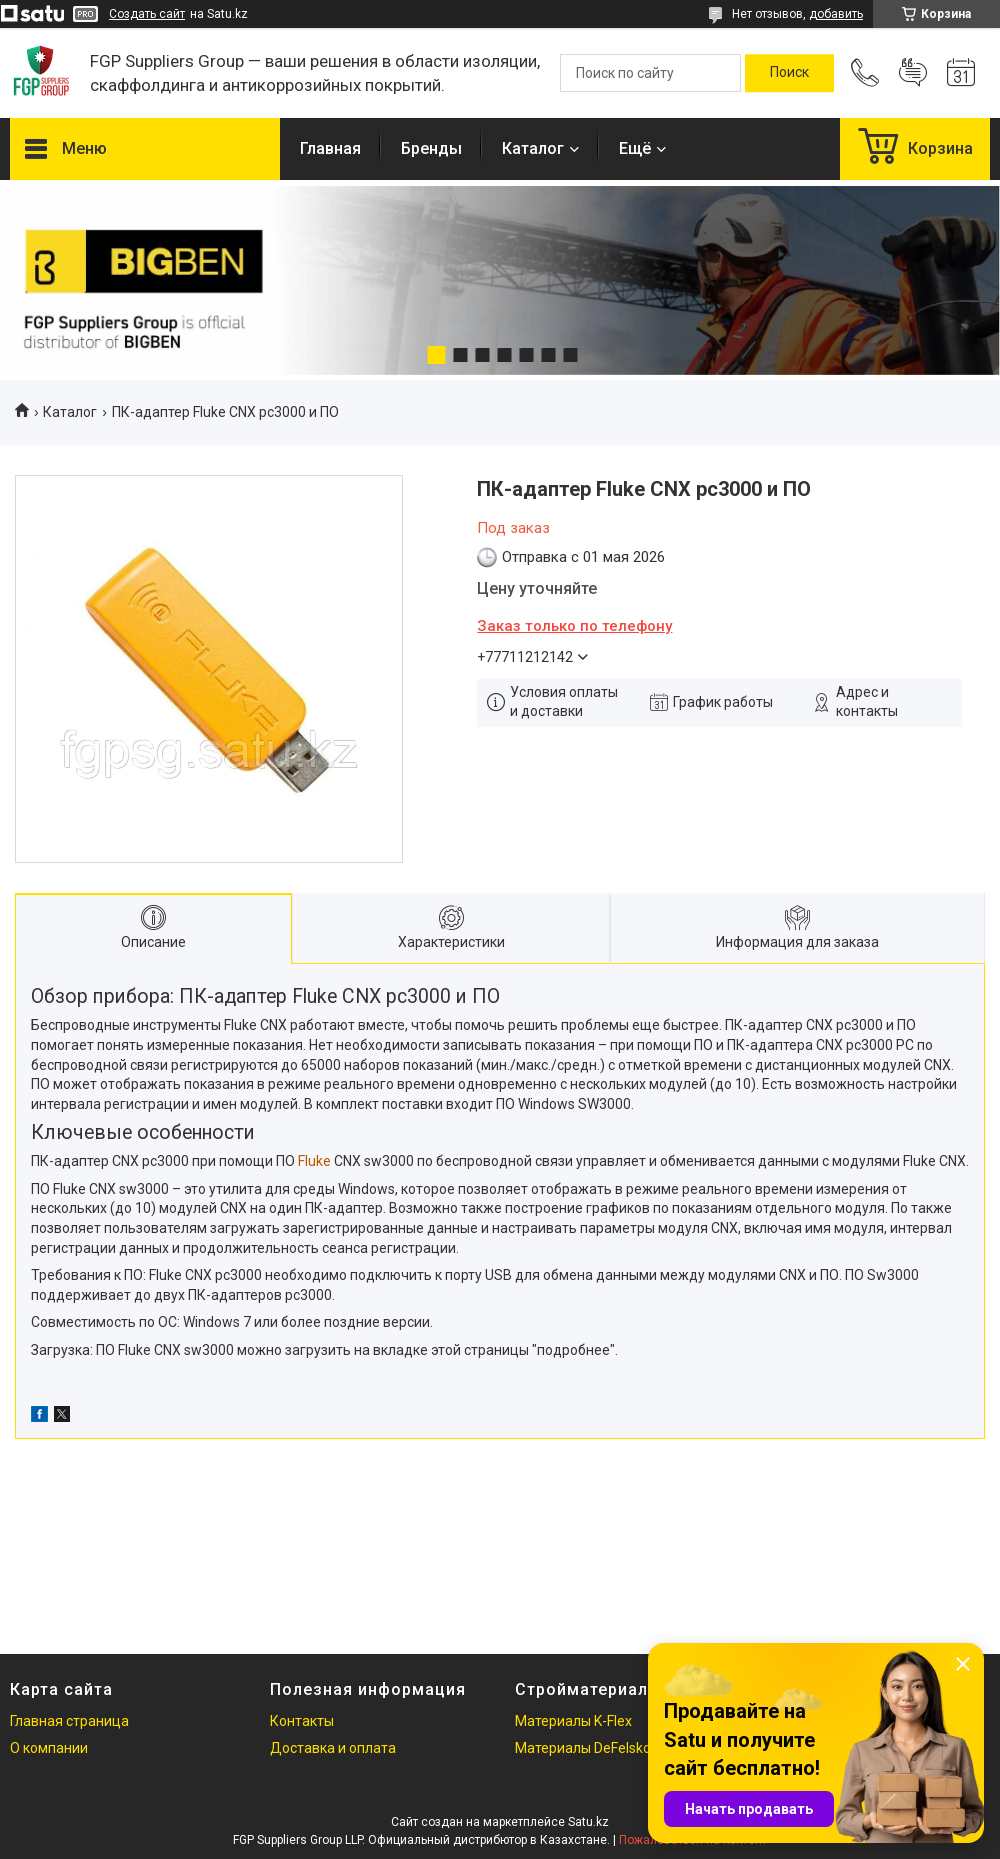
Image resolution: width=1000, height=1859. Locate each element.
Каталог (533, 148)
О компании (49, 1748)
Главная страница (69, 1721)
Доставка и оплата (333, 1748)
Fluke (314, 1161)
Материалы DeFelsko (583, 1748)
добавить (836, 14)
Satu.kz (588, 1822)
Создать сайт (147, 14)
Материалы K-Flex (573, 1721)
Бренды (431, 148)
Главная (330, 148)
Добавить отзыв (913, 73)
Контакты (302, 1721)
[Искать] (789, 73)
